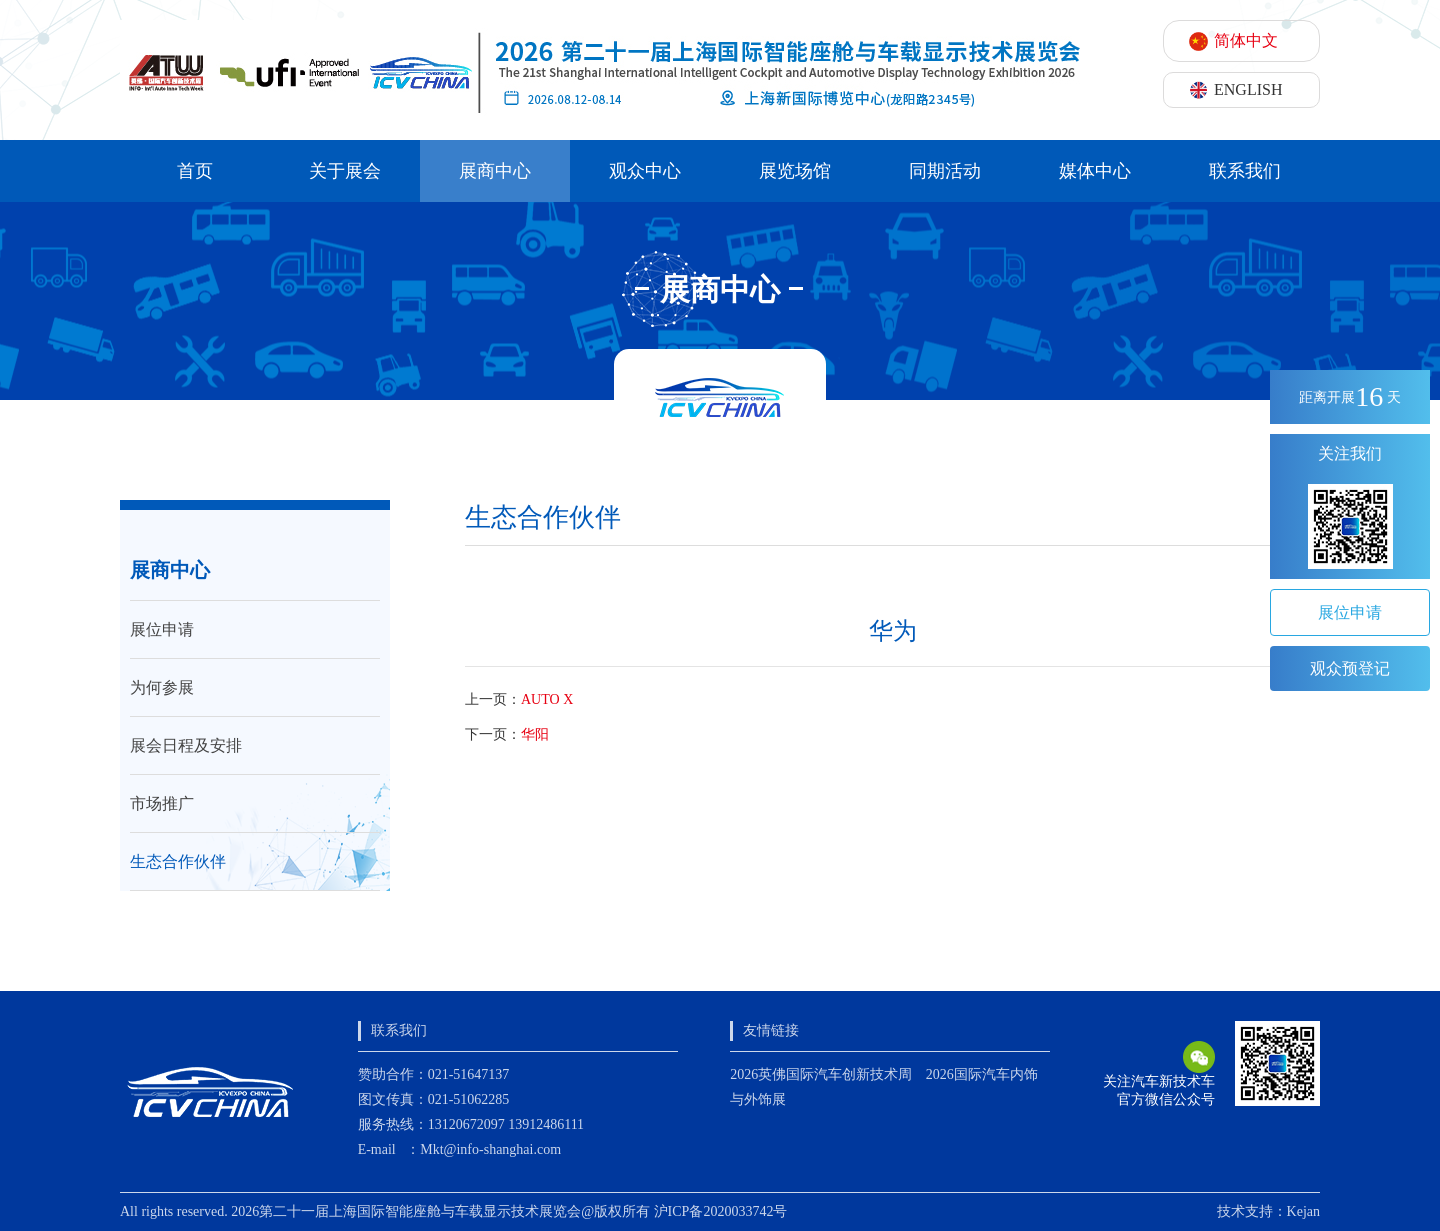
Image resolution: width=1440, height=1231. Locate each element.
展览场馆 (795, 171)
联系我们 (1245, 171)
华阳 (535, 734)
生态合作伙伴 (178, 861)
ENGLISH (1248, 89)
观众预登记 (1350, 668)
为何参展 (162, 687)
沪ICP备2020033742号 (721, 1211)
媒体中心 (1095, 171)
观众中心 (645, 171)
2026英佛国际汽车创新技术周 (821, 1074)
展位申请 (162, 629)
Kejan (1303, 1211)
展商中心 (495, 171)
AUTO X (547, 699)
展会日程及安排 (186, 745)
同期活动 (945, 171)
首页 (195, 171)
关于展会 (345, 171)
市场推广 (162, 803)
